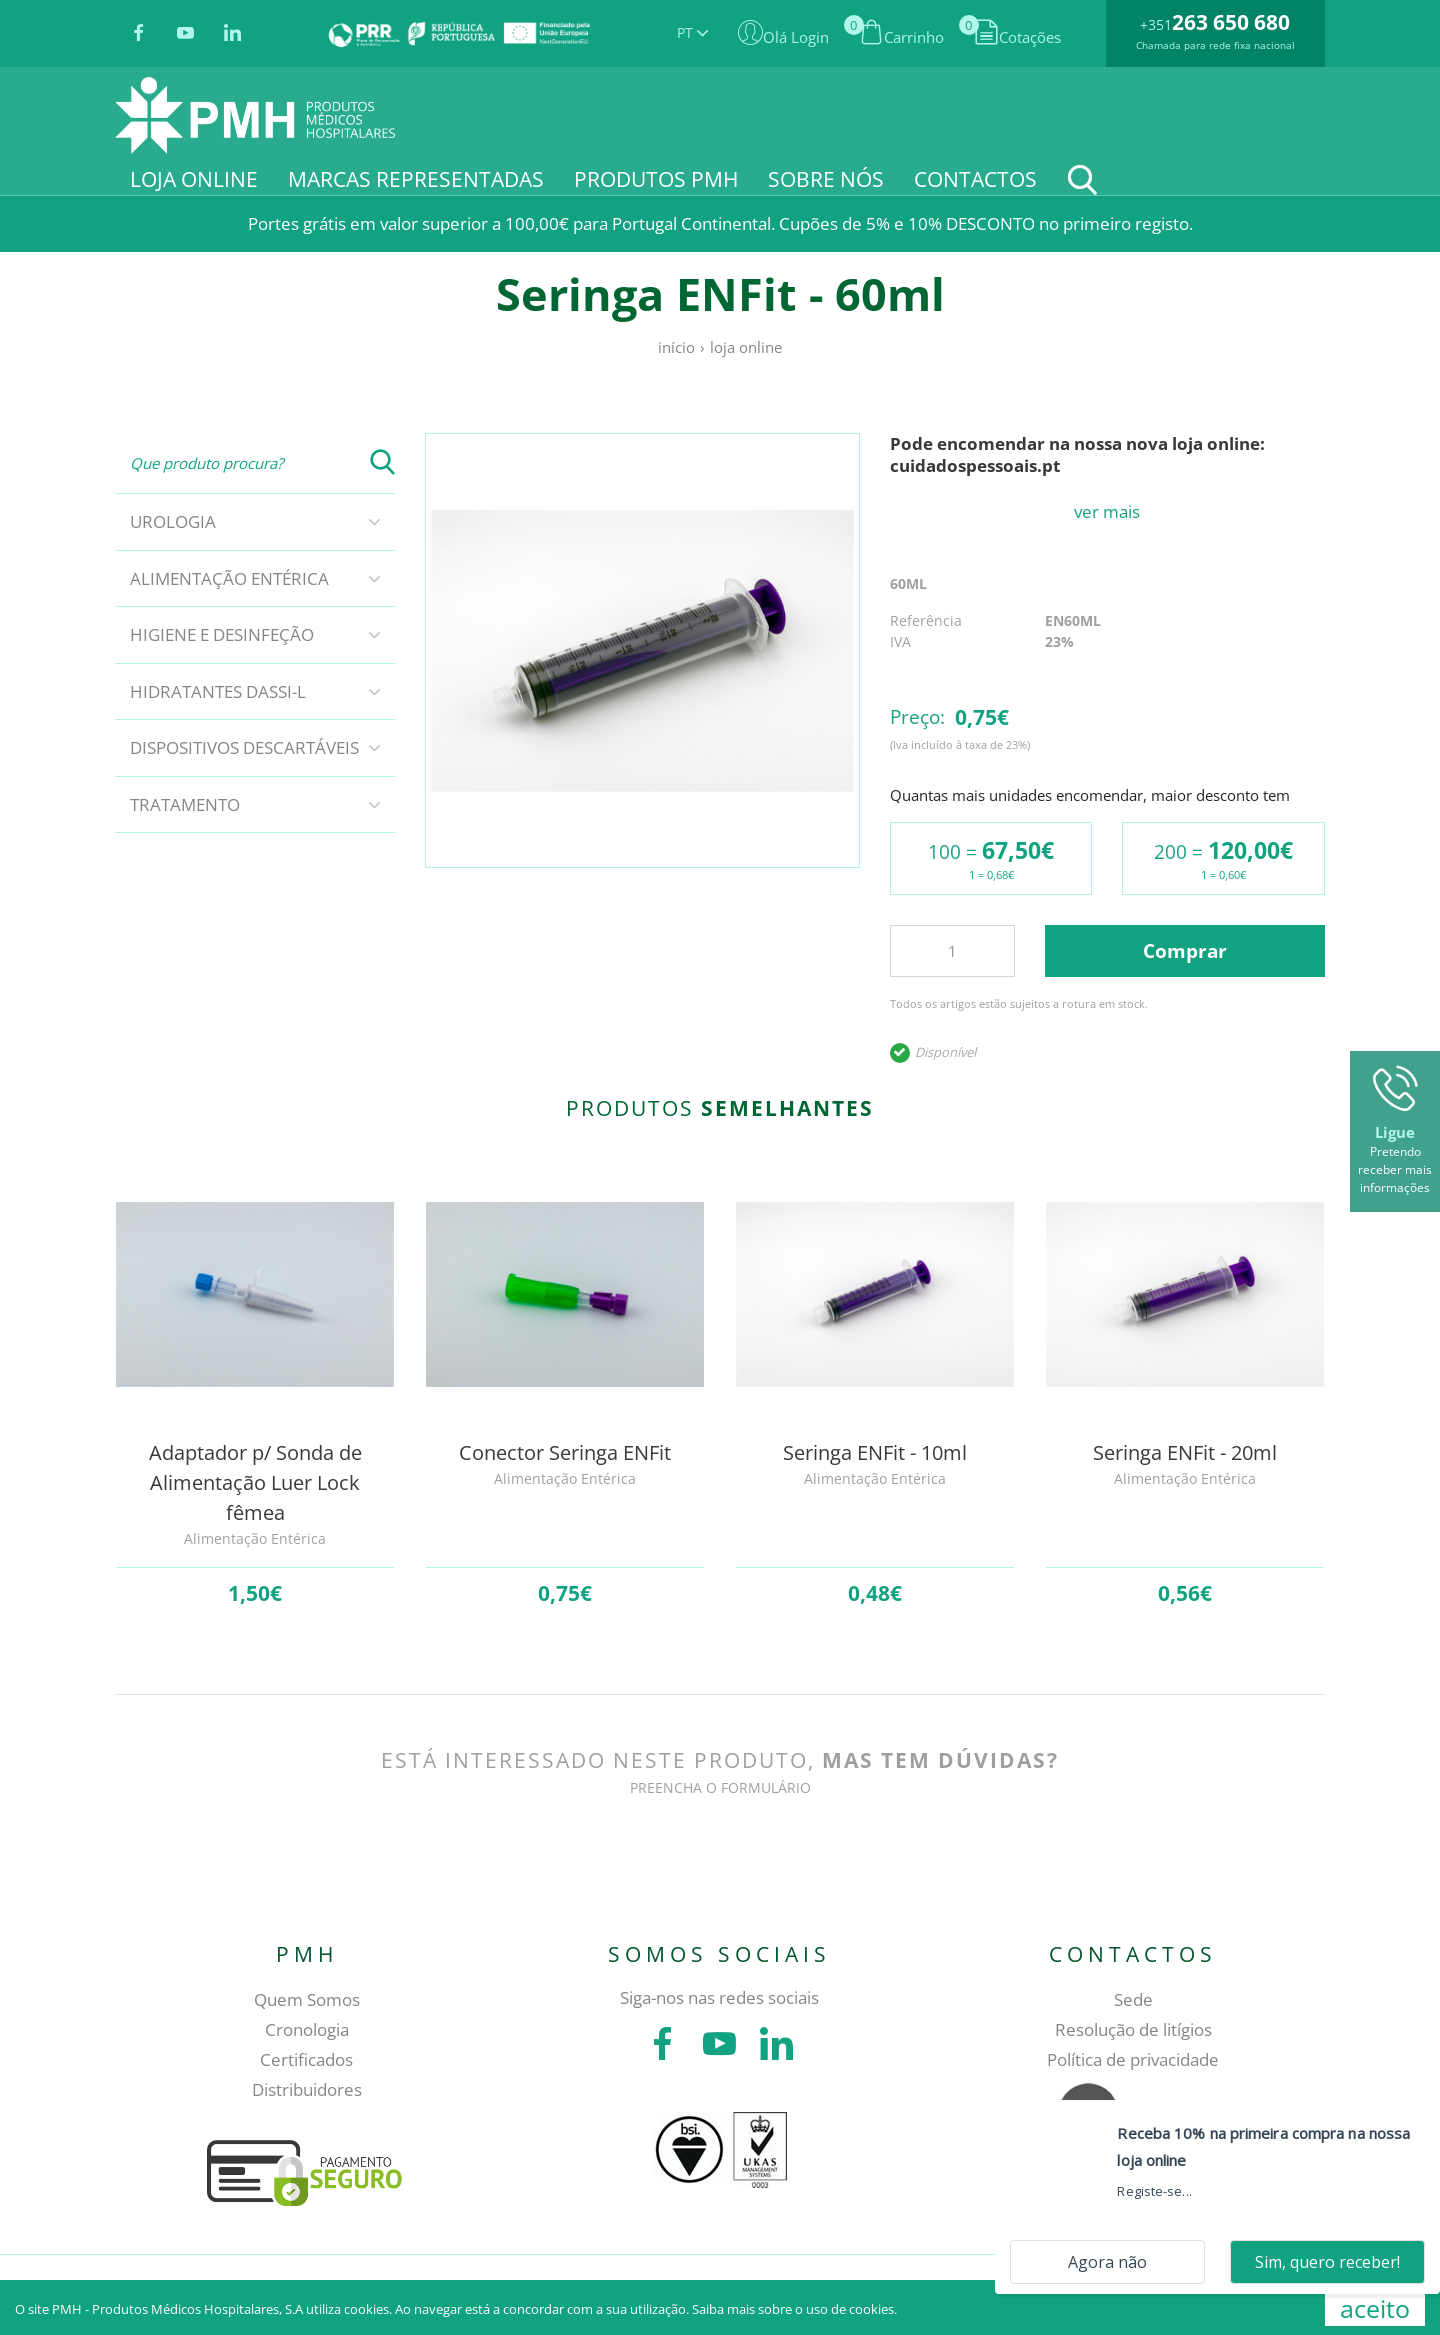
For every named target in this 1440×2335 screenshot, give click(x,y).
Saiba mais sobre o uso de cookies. (794, 2309)
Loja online (746, 347)
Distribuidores (307, 2089)
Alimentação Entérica (229, 578)
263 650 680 (1231, 22)
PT (692, 32)
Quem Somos (307, 1999)
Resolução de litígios (1133, 2029)
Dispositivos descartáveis (244, 747)
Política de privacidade (1133, 2059)
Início (676, 347)
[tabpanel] (642, 650)
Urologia (173, 521)
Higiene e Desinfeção (222, 634)
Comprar (1185, 951)
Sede (1133, 1999)
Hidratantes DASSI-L (218, 691)
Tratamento (185, 804)
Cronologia (307, 2029)
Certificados (306, 2059)
